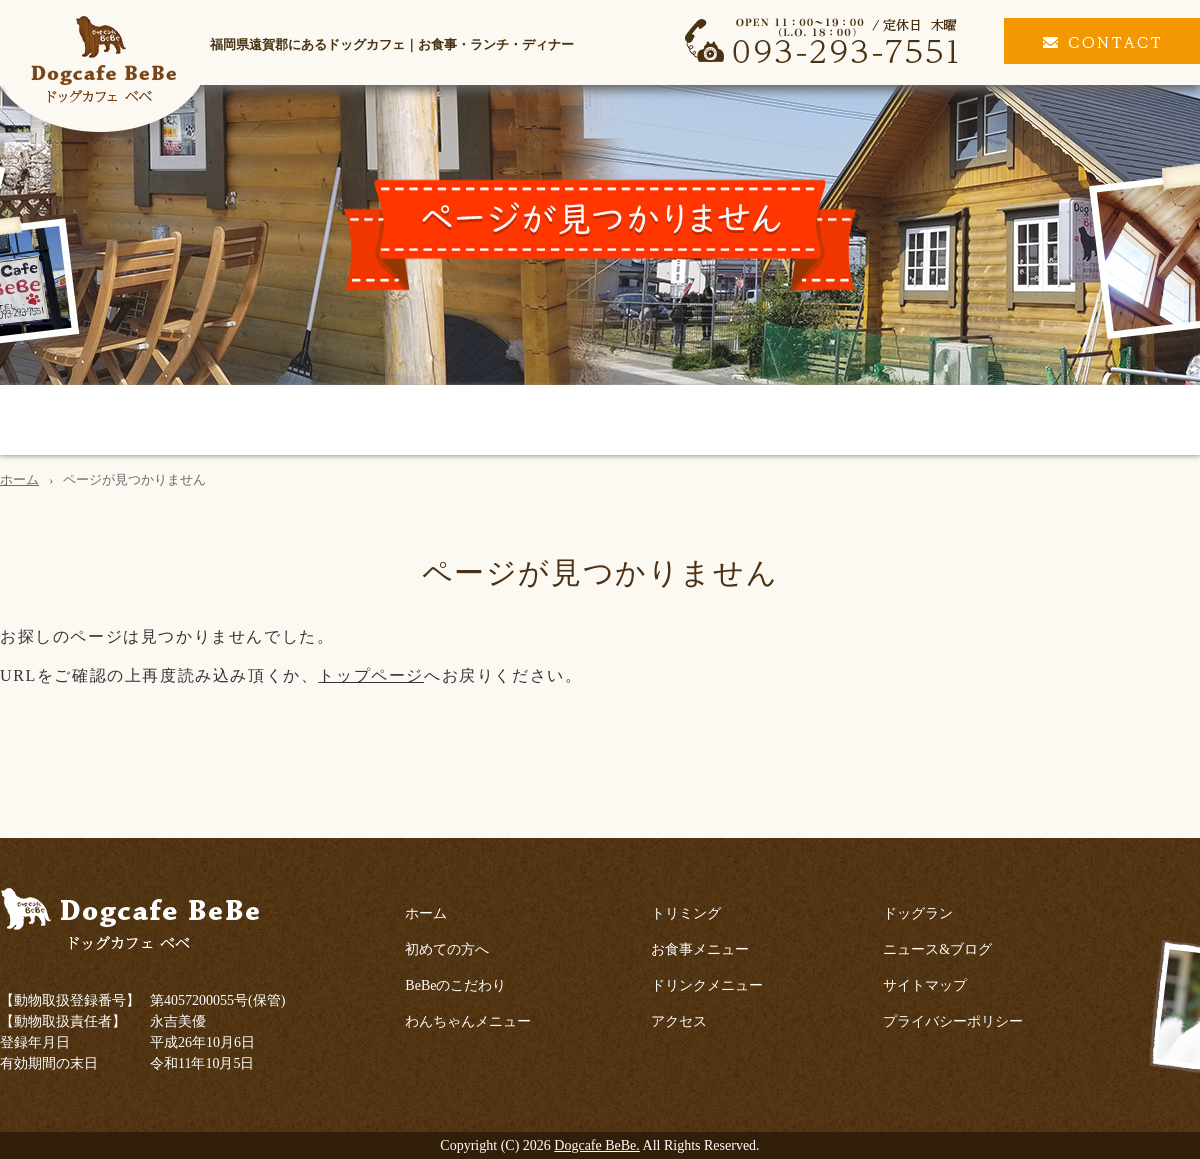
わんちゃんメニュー (405, 422)
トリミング (560, 422)
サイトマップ (925, 985)
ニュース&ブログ (937, 949)
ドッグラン (1139, 422)
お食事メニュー (702, 422)
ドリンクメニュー (868, 422)
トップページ (371, 675)
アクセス (1017, 422)
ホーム (19, 479)
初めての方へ (74, 422)
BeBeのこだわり (230, 422)
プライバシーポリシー (953, 1021)
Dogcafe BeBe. (597, 1145)
